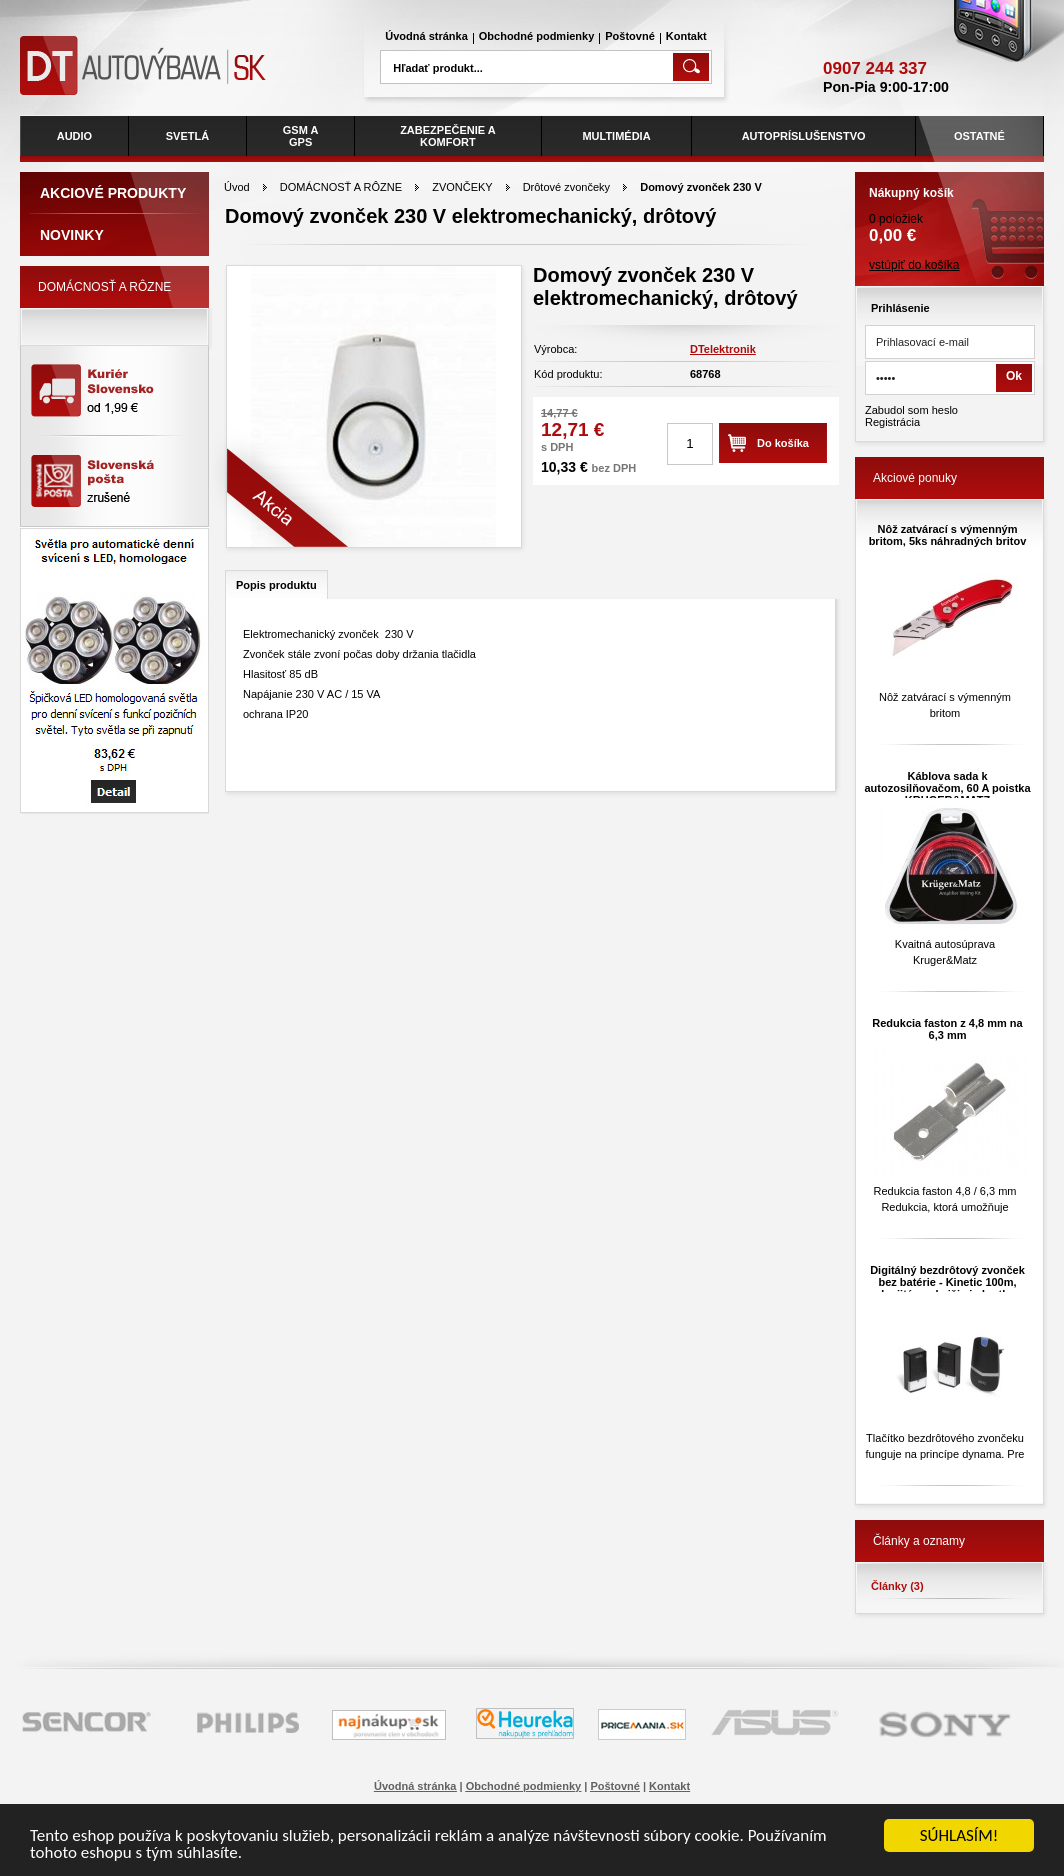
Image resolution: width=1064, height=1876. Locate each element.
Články (897, 1586)
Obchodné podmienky (537, 36)
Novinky (72, 235)
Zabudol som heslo (911, 410)
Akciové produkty (113, 193)
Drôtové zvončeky (566, 187)
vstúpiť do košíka (914, 265)
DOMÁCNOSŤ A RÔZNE (341, 187)
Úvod (237, 187)
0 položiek (949, 209)
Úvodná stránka (426, 36)
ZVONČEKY (462, 187)
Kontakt (686, 36)
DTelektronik (723, 349)
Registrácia (892, 422)
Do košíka (783, 443)
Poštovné (630, 36)
